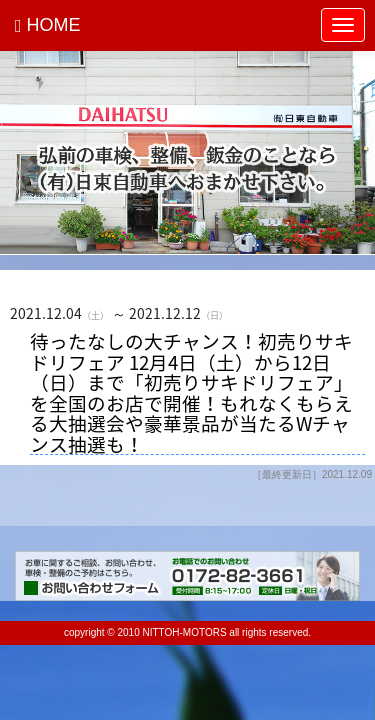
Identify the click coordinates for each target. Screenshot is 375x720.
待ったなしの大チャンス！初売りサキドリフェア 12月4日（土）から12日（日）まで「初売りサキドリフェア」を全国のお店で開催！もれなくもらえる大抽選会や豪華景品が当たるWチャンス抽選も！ (191, 393)
